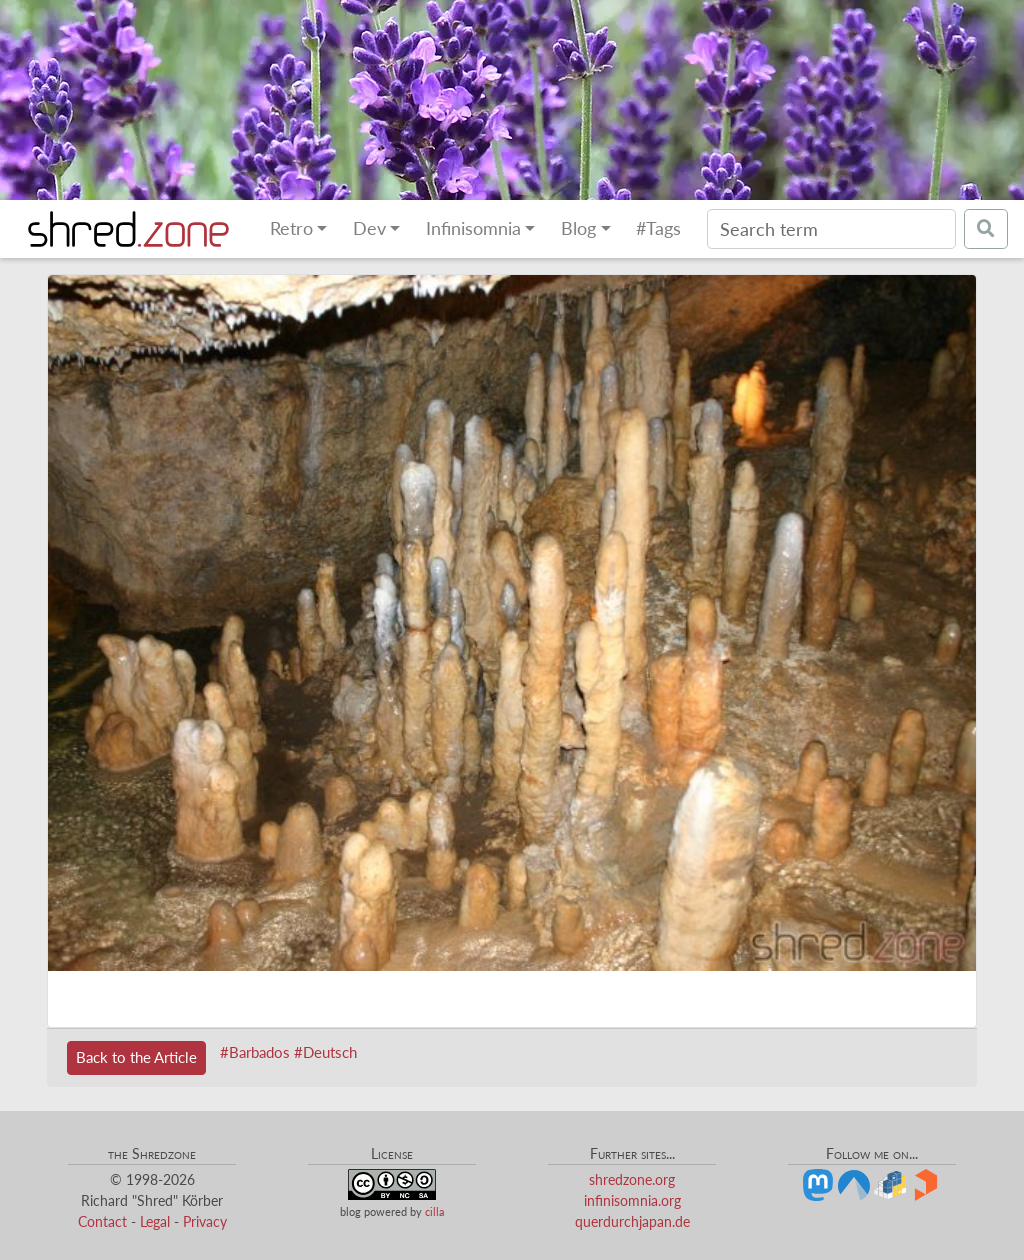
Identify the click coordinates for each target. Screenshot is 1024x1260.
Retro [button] (291, 228)
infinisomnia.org (632, 1200)
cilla (434, 1211)
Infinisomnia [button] (473, 228)
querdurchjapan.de (632, 1221)
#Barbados (255, 1052)
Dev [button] (369, 228)
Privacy (205, 1221)
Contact (102, 1221)
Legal (155, 1221)
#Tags (658, 228)
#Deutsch (325, 1052)
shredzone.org (632, 1179)
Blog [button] (578, 228)
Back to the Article (136, 1057)
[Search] (831, 229)
